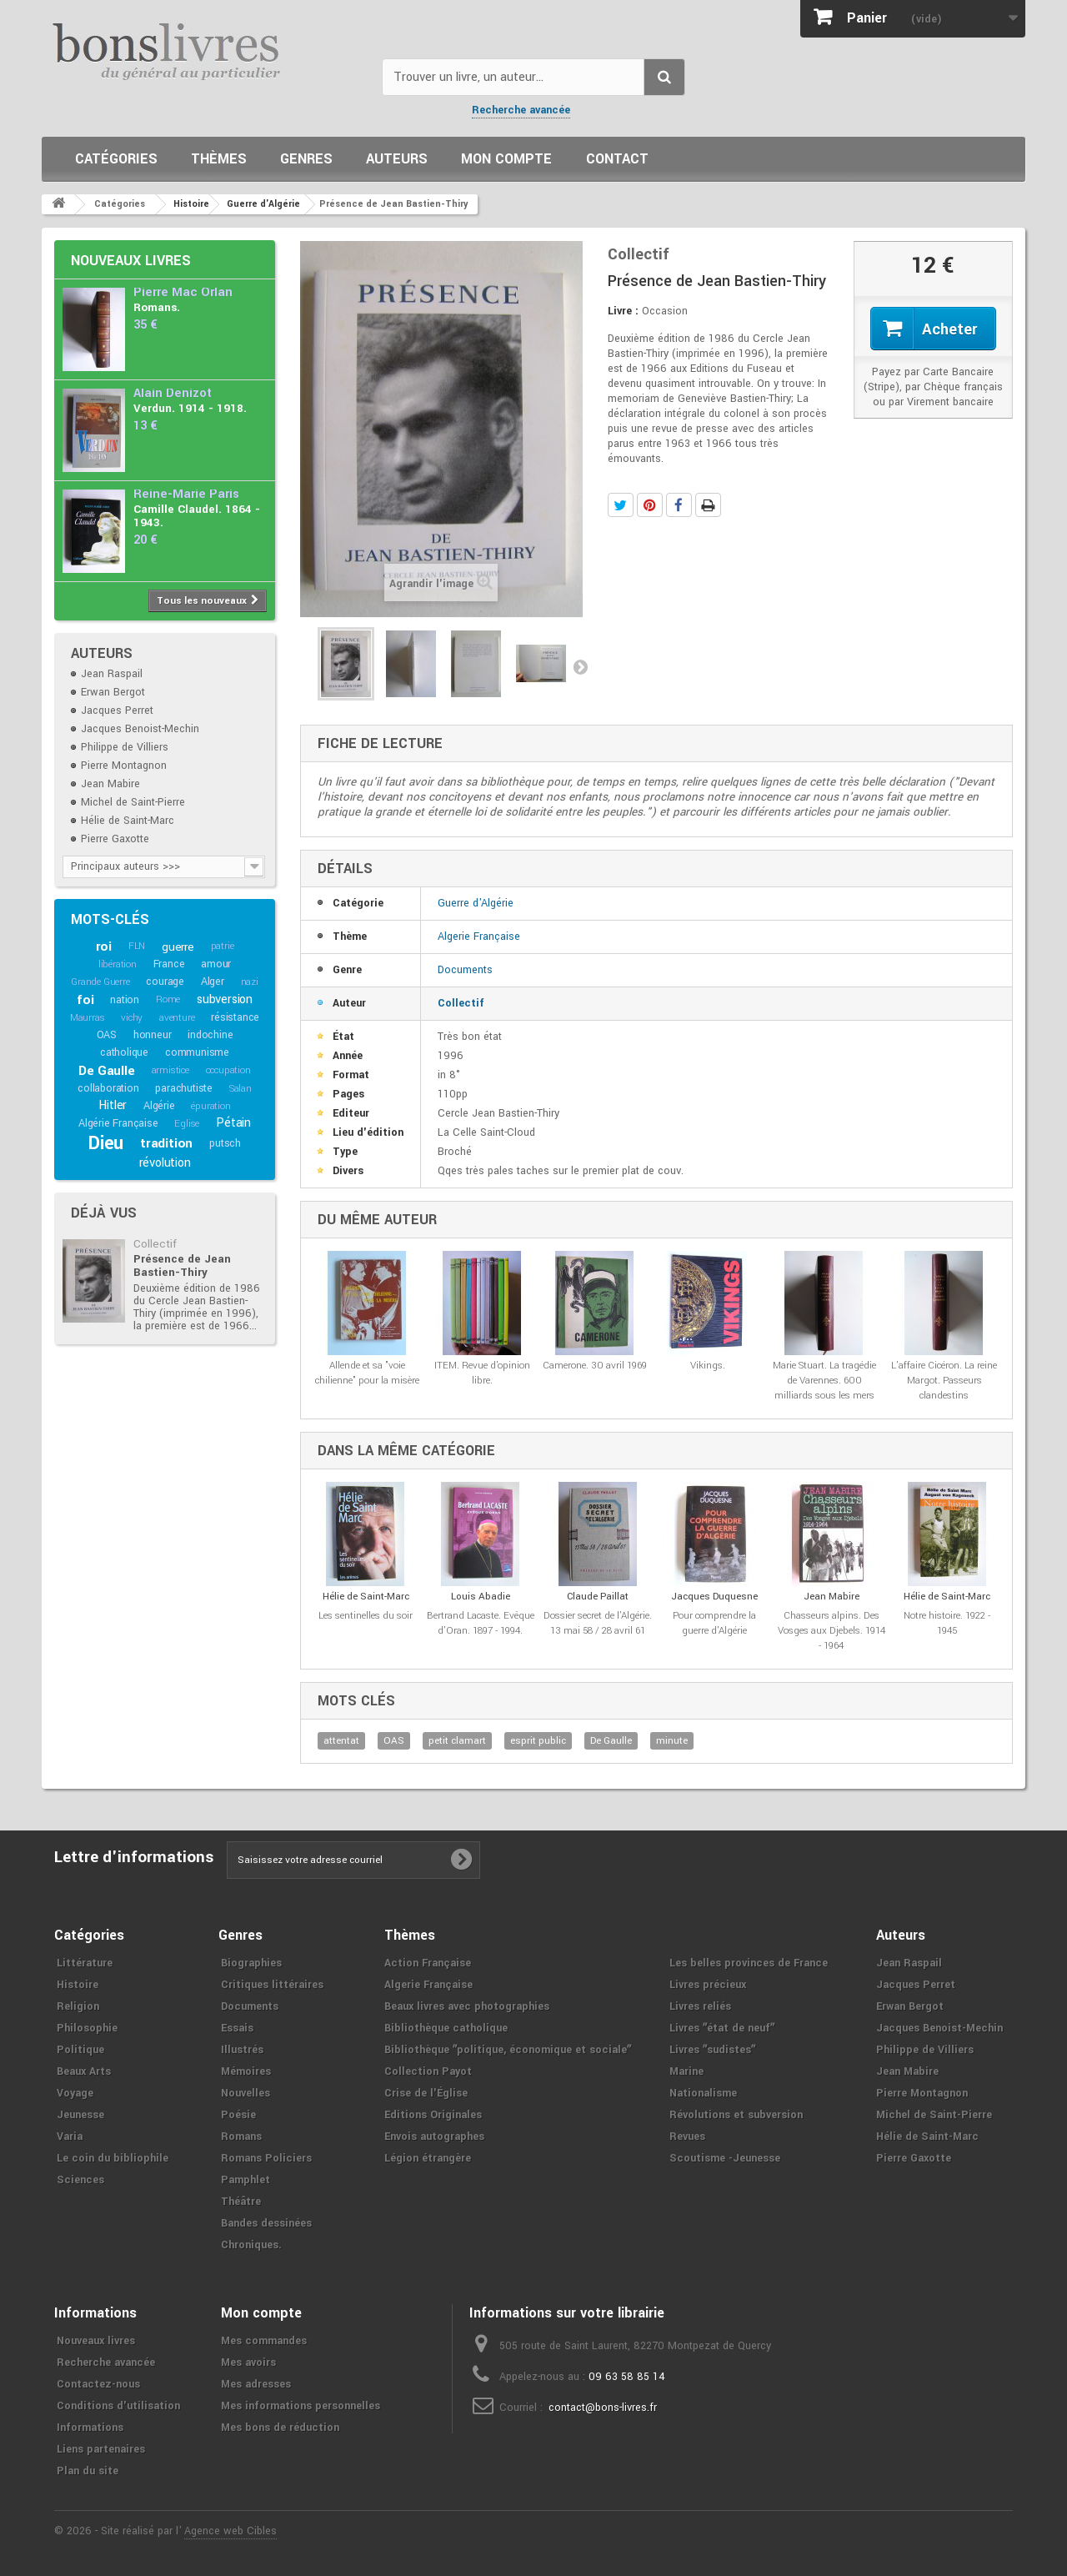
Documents (465, 969)
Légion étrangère (427, 2158)
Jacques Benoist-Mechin (140, 728)
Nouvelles (245, 2093)
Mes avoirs (248, 2362)
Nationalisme (703, 2093)
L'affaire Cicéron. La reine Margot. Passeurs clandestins (944, 1380)
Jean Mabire (110, 783)
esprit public (538, 1741)
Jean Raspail (112, 673)
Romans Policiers (266, 2158)
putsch (225, 1143)
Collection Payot (428, 2071)
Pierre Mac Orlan (183, 292)
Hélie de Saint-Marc (127, 820)
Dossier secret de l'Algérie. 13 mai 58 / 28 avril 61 (598, 1623)
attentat (341, 1741)
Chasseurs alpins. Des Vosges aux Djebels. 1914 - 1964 (831, 1631)
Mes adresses (256, 2384)
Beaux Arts (84, 2071)
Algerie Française (479, 936)
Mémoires (246, 2071)
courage (165, 981)
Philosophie (87, 2028)
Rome (168, 999)
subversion (225, 999)
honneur (152, 1034)
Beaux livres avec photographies (466, 2006)
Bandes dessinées (266, 2223)
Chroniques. (251, 2244)
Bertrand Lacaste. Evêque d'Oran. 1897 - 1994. (480, 1623)
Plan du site (87, 2470)
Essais (237, 2028)
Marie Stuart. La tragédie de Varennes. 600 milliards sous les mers (824, 1380)
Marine (686, 2071)
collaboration (108, 1088)
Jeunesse (80, 2114)
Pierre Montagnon (124, 765)
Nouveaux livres (131, 260)
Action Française (427, 1963)
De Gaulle (106, 1071)
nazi (249, 982)
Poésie (238, 2114)
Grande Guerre (100, 982)
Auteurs (397, 158)
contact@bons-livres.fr (603, 2407)
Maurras (87, 1018)
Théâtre (241, 2201)
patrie (222, 946)
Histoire (77, 1984)
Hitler (112, 1105)
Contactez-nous (98, 2384)
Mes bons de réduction (280, 2427)
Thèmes (219, 158)
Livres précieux (707, 1984)
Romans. (156, 307)
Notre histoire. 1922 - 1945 (947, 1623)
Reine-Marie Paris (186, 494)
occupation (228, 1070)
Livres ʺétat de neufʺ (721, 2028)
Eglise (186, 1124)
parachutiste (184, 1088)
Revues (687, 2136)
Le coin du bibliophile (112, 2158)
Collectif (155, 1244)
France (169, 964)
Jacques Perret (117, 710)
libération (117, 964)
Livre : (623, 311)
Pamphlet (245, 2179)
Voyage (75, 2093)
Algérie (159, 1105)
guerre (178, 947)
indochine (210, 1034)
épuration (210, 1106)
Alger (212, 981)
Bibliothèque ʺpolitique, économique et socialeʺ (507, 2049)
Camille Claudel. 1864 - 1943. (196, 515)
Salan (240, 1089)
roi (104, 946)
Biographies (251, 1963)
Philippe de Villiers (124, 747)
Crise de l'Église (426, 2093)
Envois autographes (434, 2136)
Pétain (233, 1123)
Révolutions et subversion (736, 2114)
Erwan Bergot (113, 692)
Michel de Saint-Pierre (133, 802)
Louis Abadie (480, 1596)
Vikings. (707, 1365)
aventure (176, 1018)
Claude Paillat (598, 1596)
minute (672, 1741)
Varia (70, 2136)
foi (85, 1000)
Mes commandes (264, 2340)
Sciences (80, 2179)
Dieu (105, 1143)
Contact (617, 158)
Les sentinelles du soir (365, 1616)
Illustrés (242, 2049)
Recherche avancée (521, 110)
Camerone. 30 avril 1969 (595, 1365)
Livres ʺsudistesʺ (712, 2049)
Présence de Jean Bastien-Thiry (182, 1265)
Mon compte (506, 158)
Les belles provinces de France (748, 1963)
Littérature (85, 1963)
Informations (90, 2427)
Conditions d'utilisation (118, 2405)
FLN (136, 946)
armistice (170, 1070)
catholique (124, 1052)
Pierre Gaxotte (115, 838)
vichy (132, 1018)
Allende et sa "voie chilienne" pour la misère (367, 1373)
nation (124, 999)
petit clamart (457, 1741)
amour (216, 964)
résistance (235, 1017)
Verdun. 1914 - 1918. (190, 408)
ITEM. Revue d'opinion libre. (482, 1373)
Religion (78, 2006)
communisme (197, 1052)
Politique (80, 2049)
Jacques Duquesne (714, 1596)
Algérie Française (118, 1123)
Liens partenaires (101, 2449)
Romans (241, 2136)
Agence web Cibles (230, 2530)
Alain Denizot (172, 393)
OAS (107, 1034)
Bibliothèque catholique (446, 2028)
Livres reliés (700, 2006)
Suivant (580, 666)
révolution (165, 1163)
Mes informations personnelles (300, 2405)
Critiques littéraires (272, 1984)
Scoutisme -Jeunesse (724, 2158)
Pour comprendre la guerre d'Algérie (714, 1623)
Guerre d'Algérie (475, 903)
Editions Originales (433, 2114)
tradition (166, 1143)
